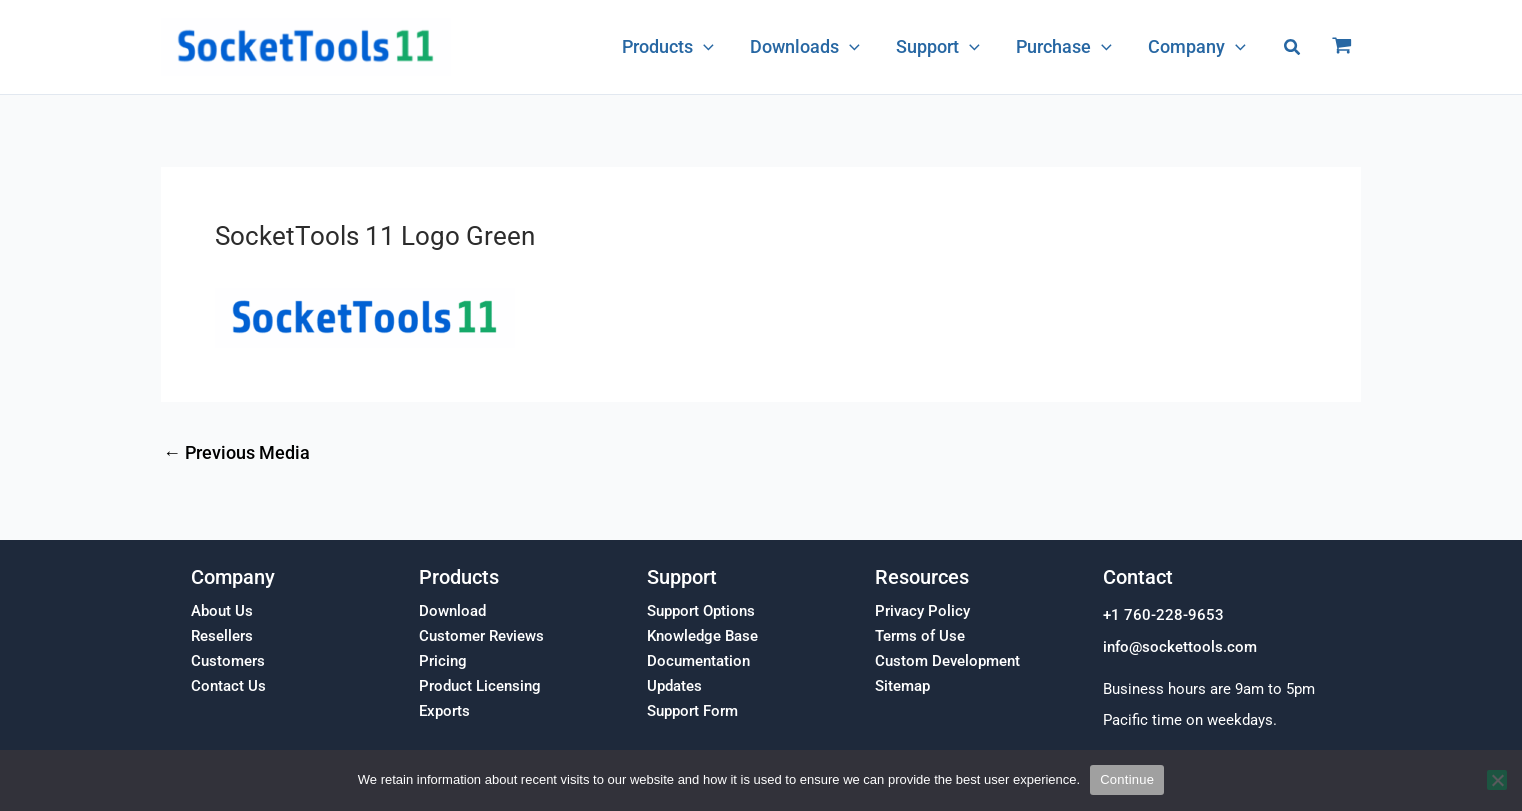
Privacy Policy (922, 611)
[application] (704, 47)
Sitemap (902, 686)
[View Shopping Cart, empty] (1342, 47)
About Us (222, 611)
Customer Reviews (481, 636)
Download (452, 611)
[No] (1497, 780)
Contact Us (228, 686)
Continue (1127, 779)
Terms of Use (920, 636)
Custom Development (947, 661)
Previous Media (236, 453)
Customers (228, 661)
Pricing (443, 661)
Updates (674, 686)
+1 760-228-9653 (1163, 615)
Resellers (222, 636)
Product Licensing (480, 686)
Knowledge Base (702, 636)
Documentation (698, 661)
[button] (1293, 47)
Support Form (692, 711)
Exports (444, 711)
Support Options (701, 611)
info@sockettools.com (1180, 647)
